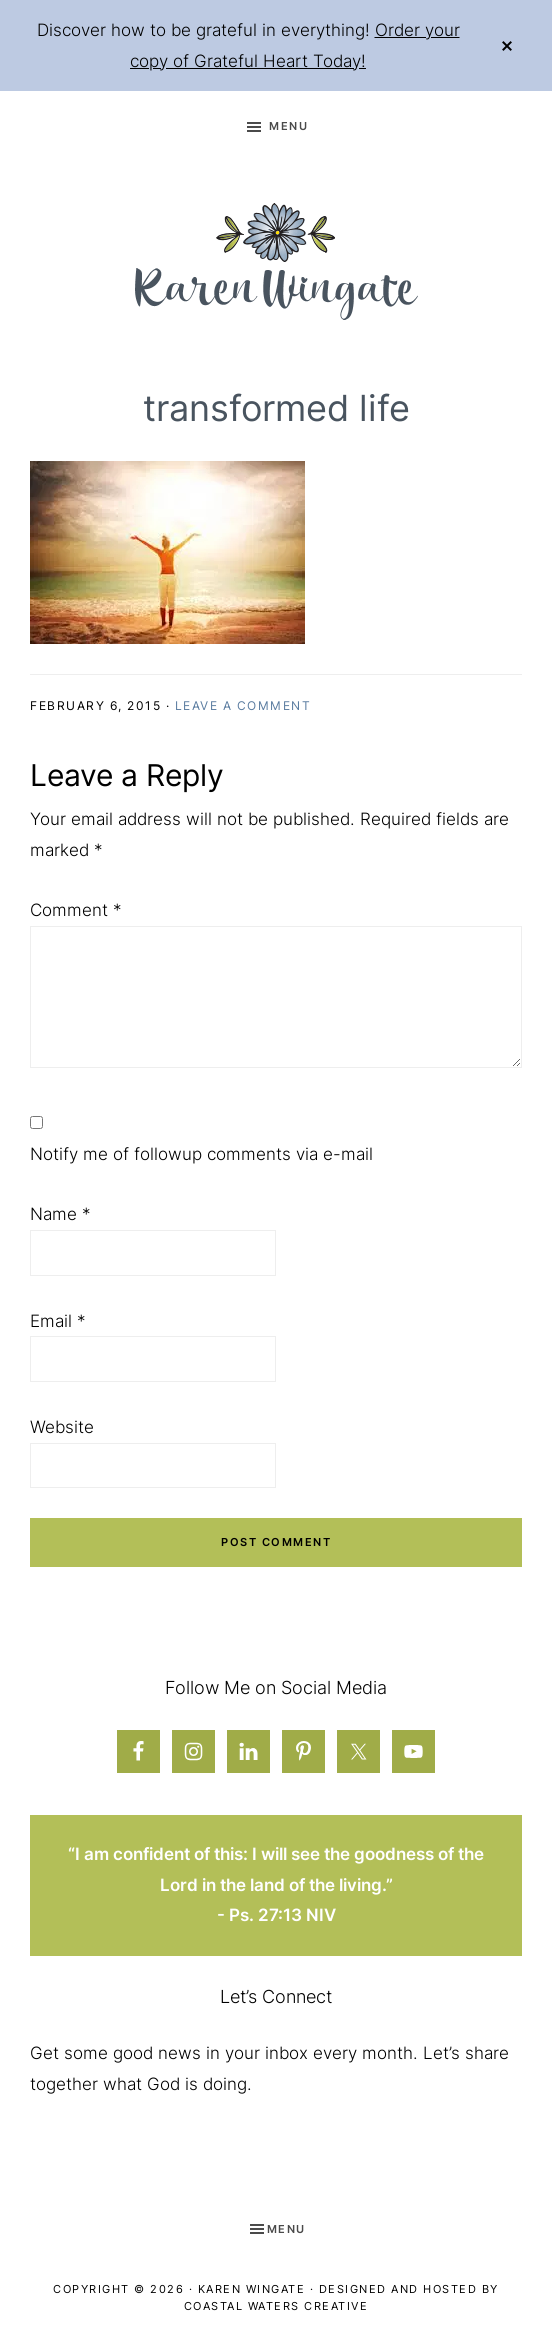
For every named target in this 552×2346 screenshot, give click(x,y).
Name (60, 1214)
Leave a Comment (243, 705)
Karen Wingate (252, 2289)
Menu (288, 126)
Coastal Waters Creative (276, 2306)
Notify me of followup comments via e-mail (201, 1154)
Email (58, 1321)
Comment (76, 910)
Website (62, 1427)
